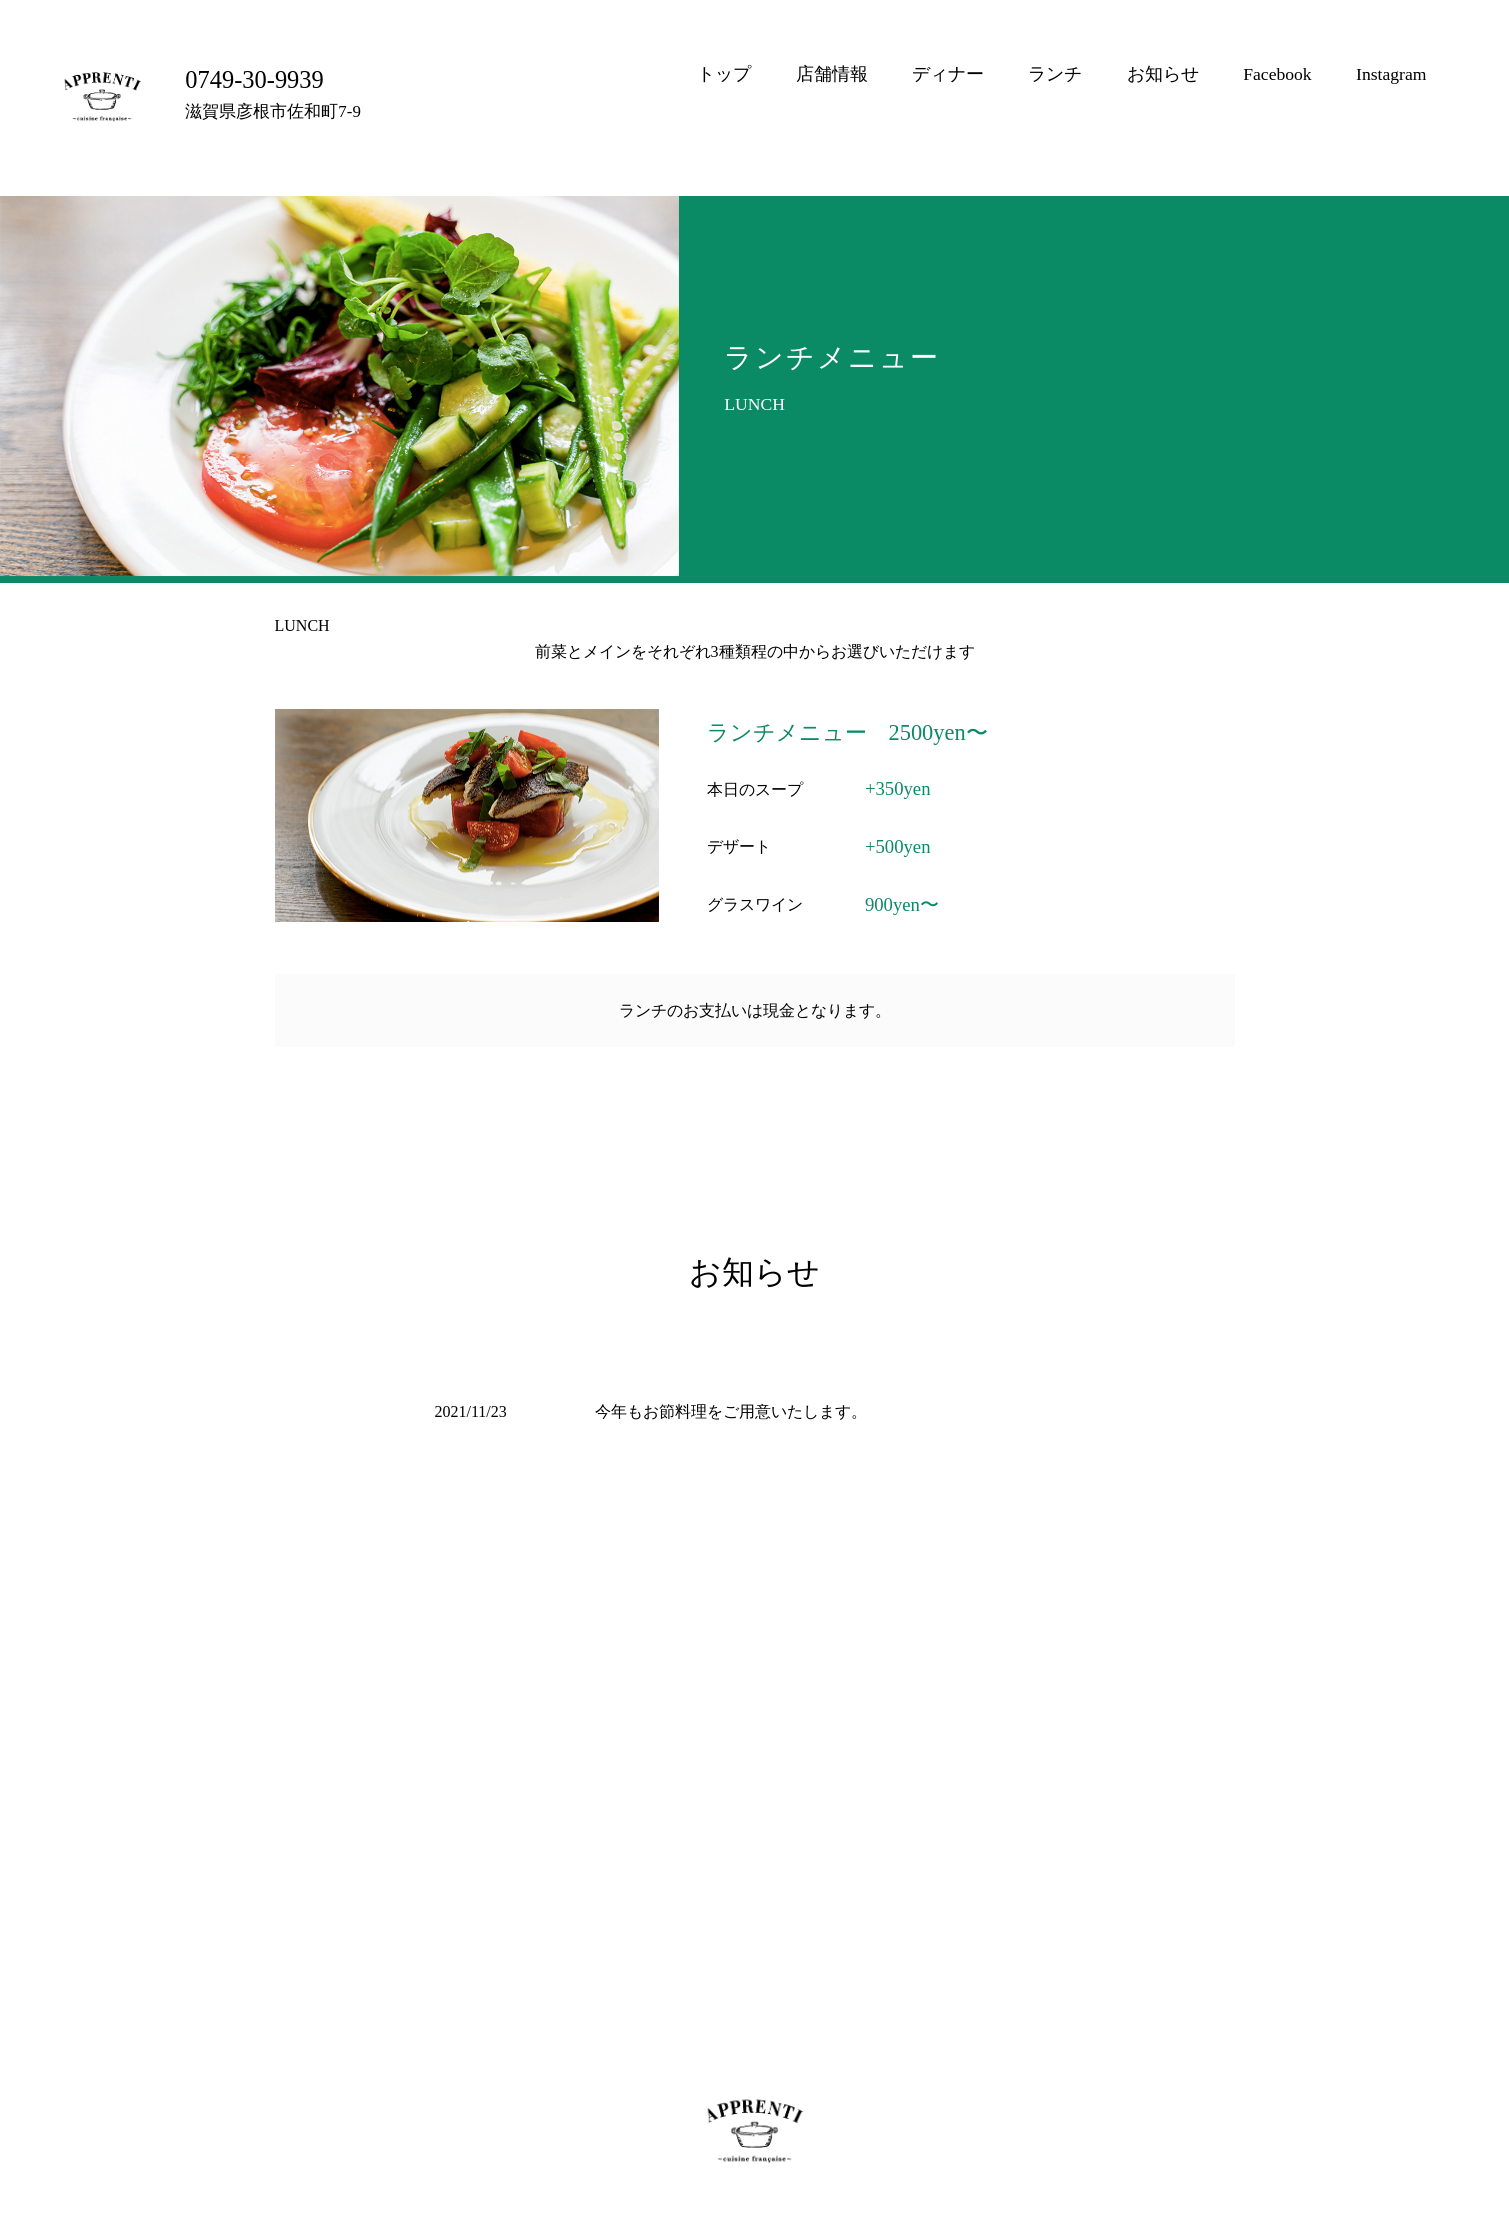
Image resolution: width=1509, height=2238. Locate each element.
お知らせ (1163, 74)
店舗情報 (832, 74)
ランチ (1055, 74)
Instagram (1391, 74)
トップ (724, 74)
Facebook (1277, 74)
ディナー (948, 74)
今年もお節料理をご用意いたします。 (731, 1411)
